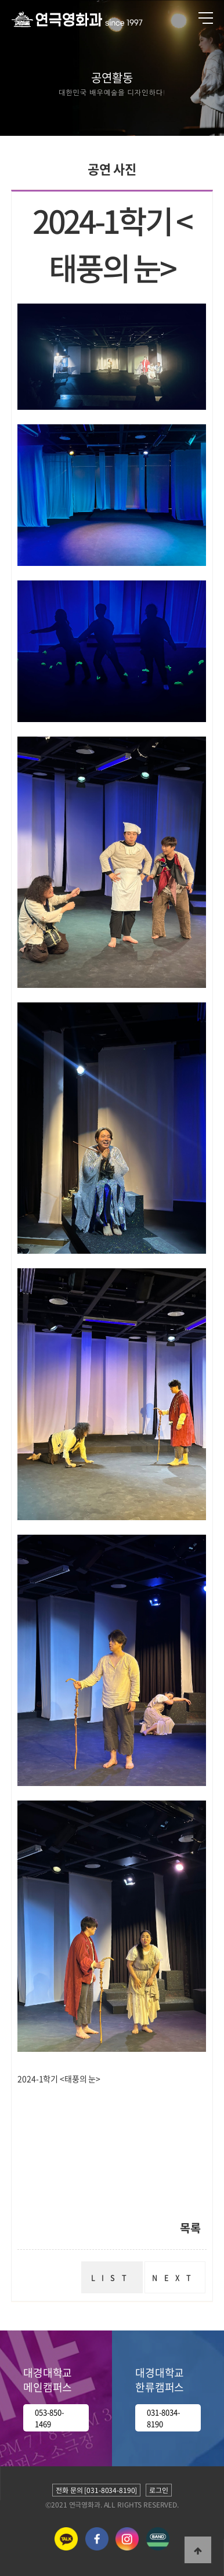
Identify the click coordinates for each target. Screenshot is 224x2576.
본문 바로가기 (0, 0)
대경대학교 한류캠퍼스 (159, 2380)
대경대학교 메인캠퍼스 (47, 2380)
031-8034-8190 (163, 2418)
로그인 (158, 2490)
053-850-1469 (49, 2418)
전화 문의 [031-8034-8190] (96, 2490)
